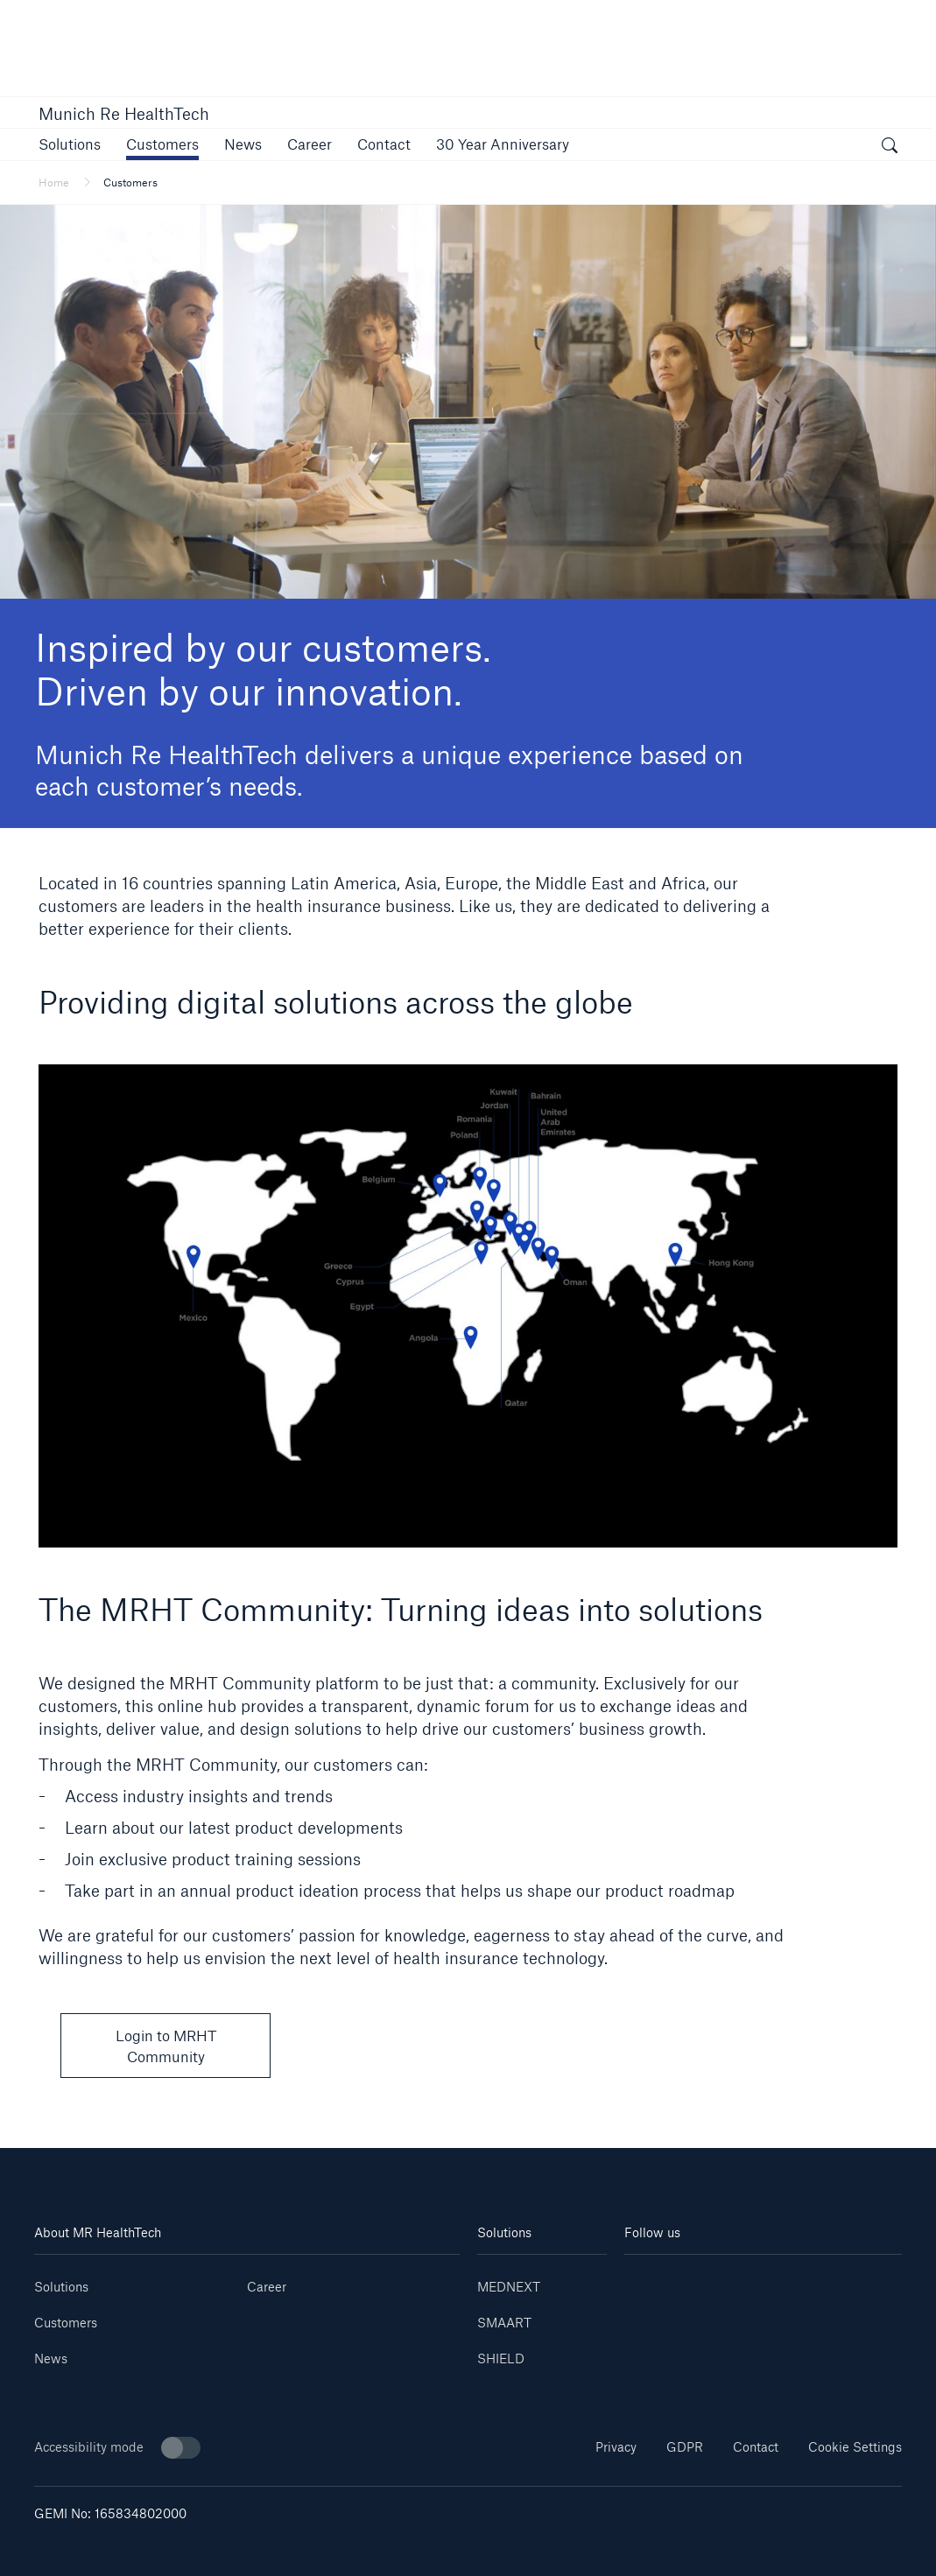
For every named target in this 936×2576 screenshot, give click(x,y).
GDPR (684, 2447)
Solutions (61, 2286)
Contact (755, 2447)
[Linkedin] (647, 2280)
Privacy (616, 2447)
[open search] (889, 147)
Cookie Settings (855, 2447)
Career (266, 2286)
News (50, 2358)
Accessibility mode (117, 2448)
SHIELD (500, 2358)
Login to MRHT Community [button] (166, 2046)
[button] (70, 144)
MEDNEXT (508, 2286)
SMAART (504, 2322)
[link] (309, 144)
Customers (65, 2322)
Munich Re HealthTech (124, 114)
